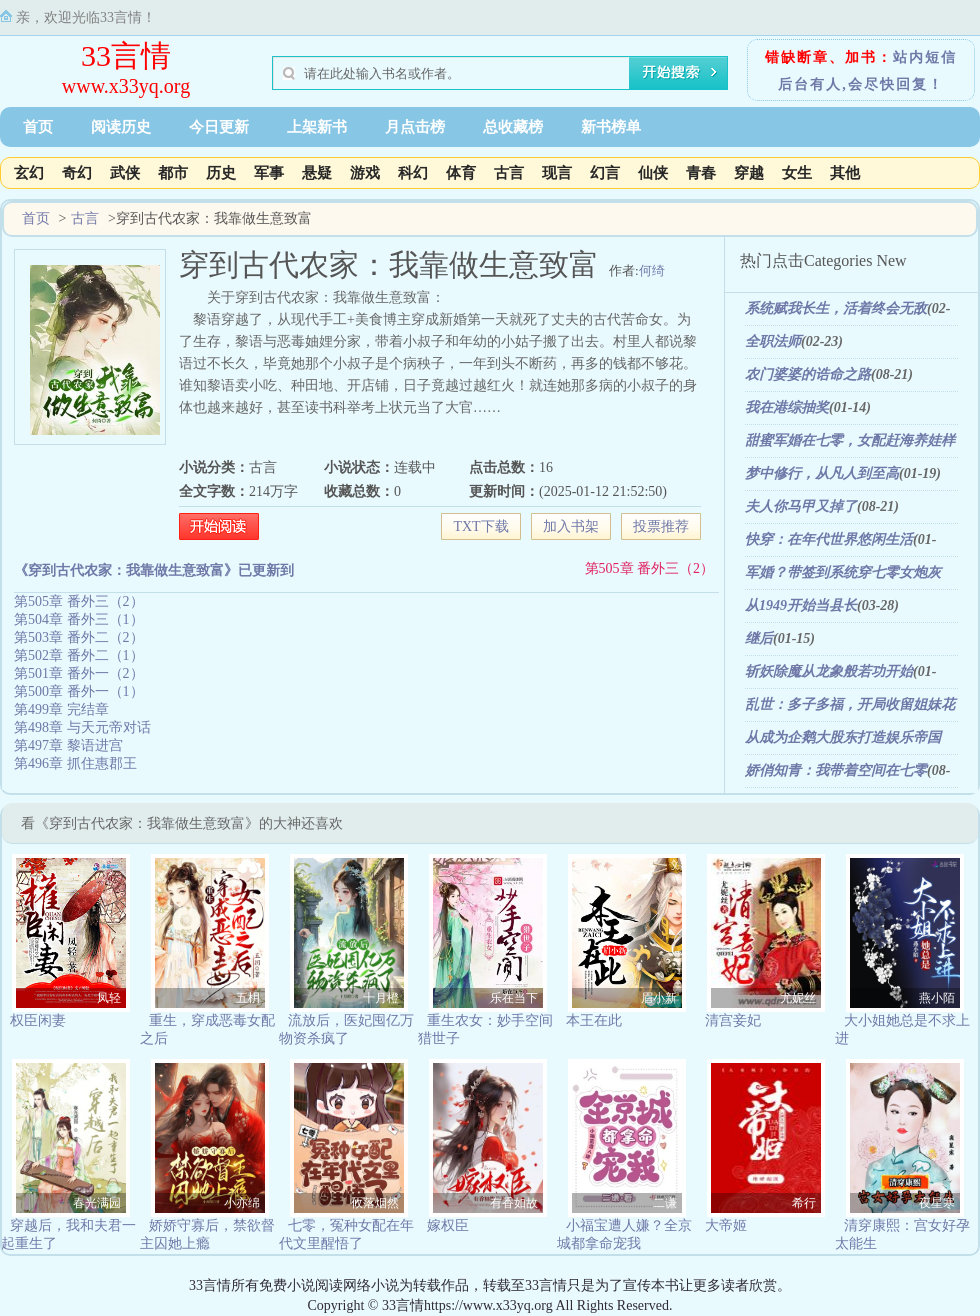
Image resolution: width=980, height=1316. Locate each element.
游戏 (365, 173)
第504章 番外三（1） (79, 619)
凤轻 (109, 998)
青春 (701, 173)
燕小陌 (937, 998)
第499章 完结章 (61, 709)
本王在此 (594, 1020)
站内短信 (925, 57)
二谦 (665, 1203)
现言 (557, 173)
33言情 (126, 55)
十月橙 (381, 998)
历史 (221, 173)
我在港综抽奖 (787, 407)
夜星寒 (937, 1203)
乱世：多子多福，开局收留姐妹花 (850, 704)
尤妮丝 (798, 998)
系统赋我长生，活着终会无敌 (836, 308)
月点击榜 (415, 127)
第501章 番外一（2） (79, 673)
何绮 (652, 270)
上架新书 (317, 127)
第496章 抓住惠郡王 (75, 763)
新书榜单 (611, 127)
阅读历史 (121, 127)
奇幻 (77, 173)
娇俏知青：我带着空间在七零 (836, 770)
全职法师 (773, 341)
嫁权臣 (448, 1225)
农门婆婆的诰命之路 (808, 374)
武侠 (125, 173)
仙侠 (653, 173)
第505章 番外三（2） (650, 568)
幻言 (605, 173)
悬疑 (317, 173)
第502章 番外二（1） (79, 655)
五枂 (248, 998)
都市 (173, 173)
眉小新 (659, 998)
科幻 (413, 173)
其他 (845, 173)
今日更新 (219, 127)
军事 (269, 173)
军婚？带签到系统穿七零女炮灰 (843, 572)
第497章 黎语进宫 (68, 745)
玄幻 (29, 173)
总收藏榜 (513, 127)
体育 (461, 173)
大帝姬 (726, 1225)
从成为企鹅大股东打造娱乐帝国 (843, 737)
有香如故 (514, 1203)
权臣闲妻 (38, 1020)
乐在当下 (514, 998)
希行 (804, 1203)
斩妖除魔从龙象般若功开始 (829, 671)
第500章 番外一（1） (79, 691)
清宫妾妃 (733, 1020)
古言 (509, 173)
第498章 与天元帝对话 (82, 727)
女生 (797, 173)
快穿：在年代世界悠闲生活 (829, 539)
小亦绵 (242, 1203)
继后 (759, 638)
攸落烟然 (375, 1203)
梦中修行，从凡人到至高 (822, 473)
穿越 (749, 173)
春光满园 (97, 1203)
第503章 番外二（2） (79, 637)
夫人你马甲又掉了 (801, 506)
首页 (38, 127)
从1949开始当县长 (801, 605)
